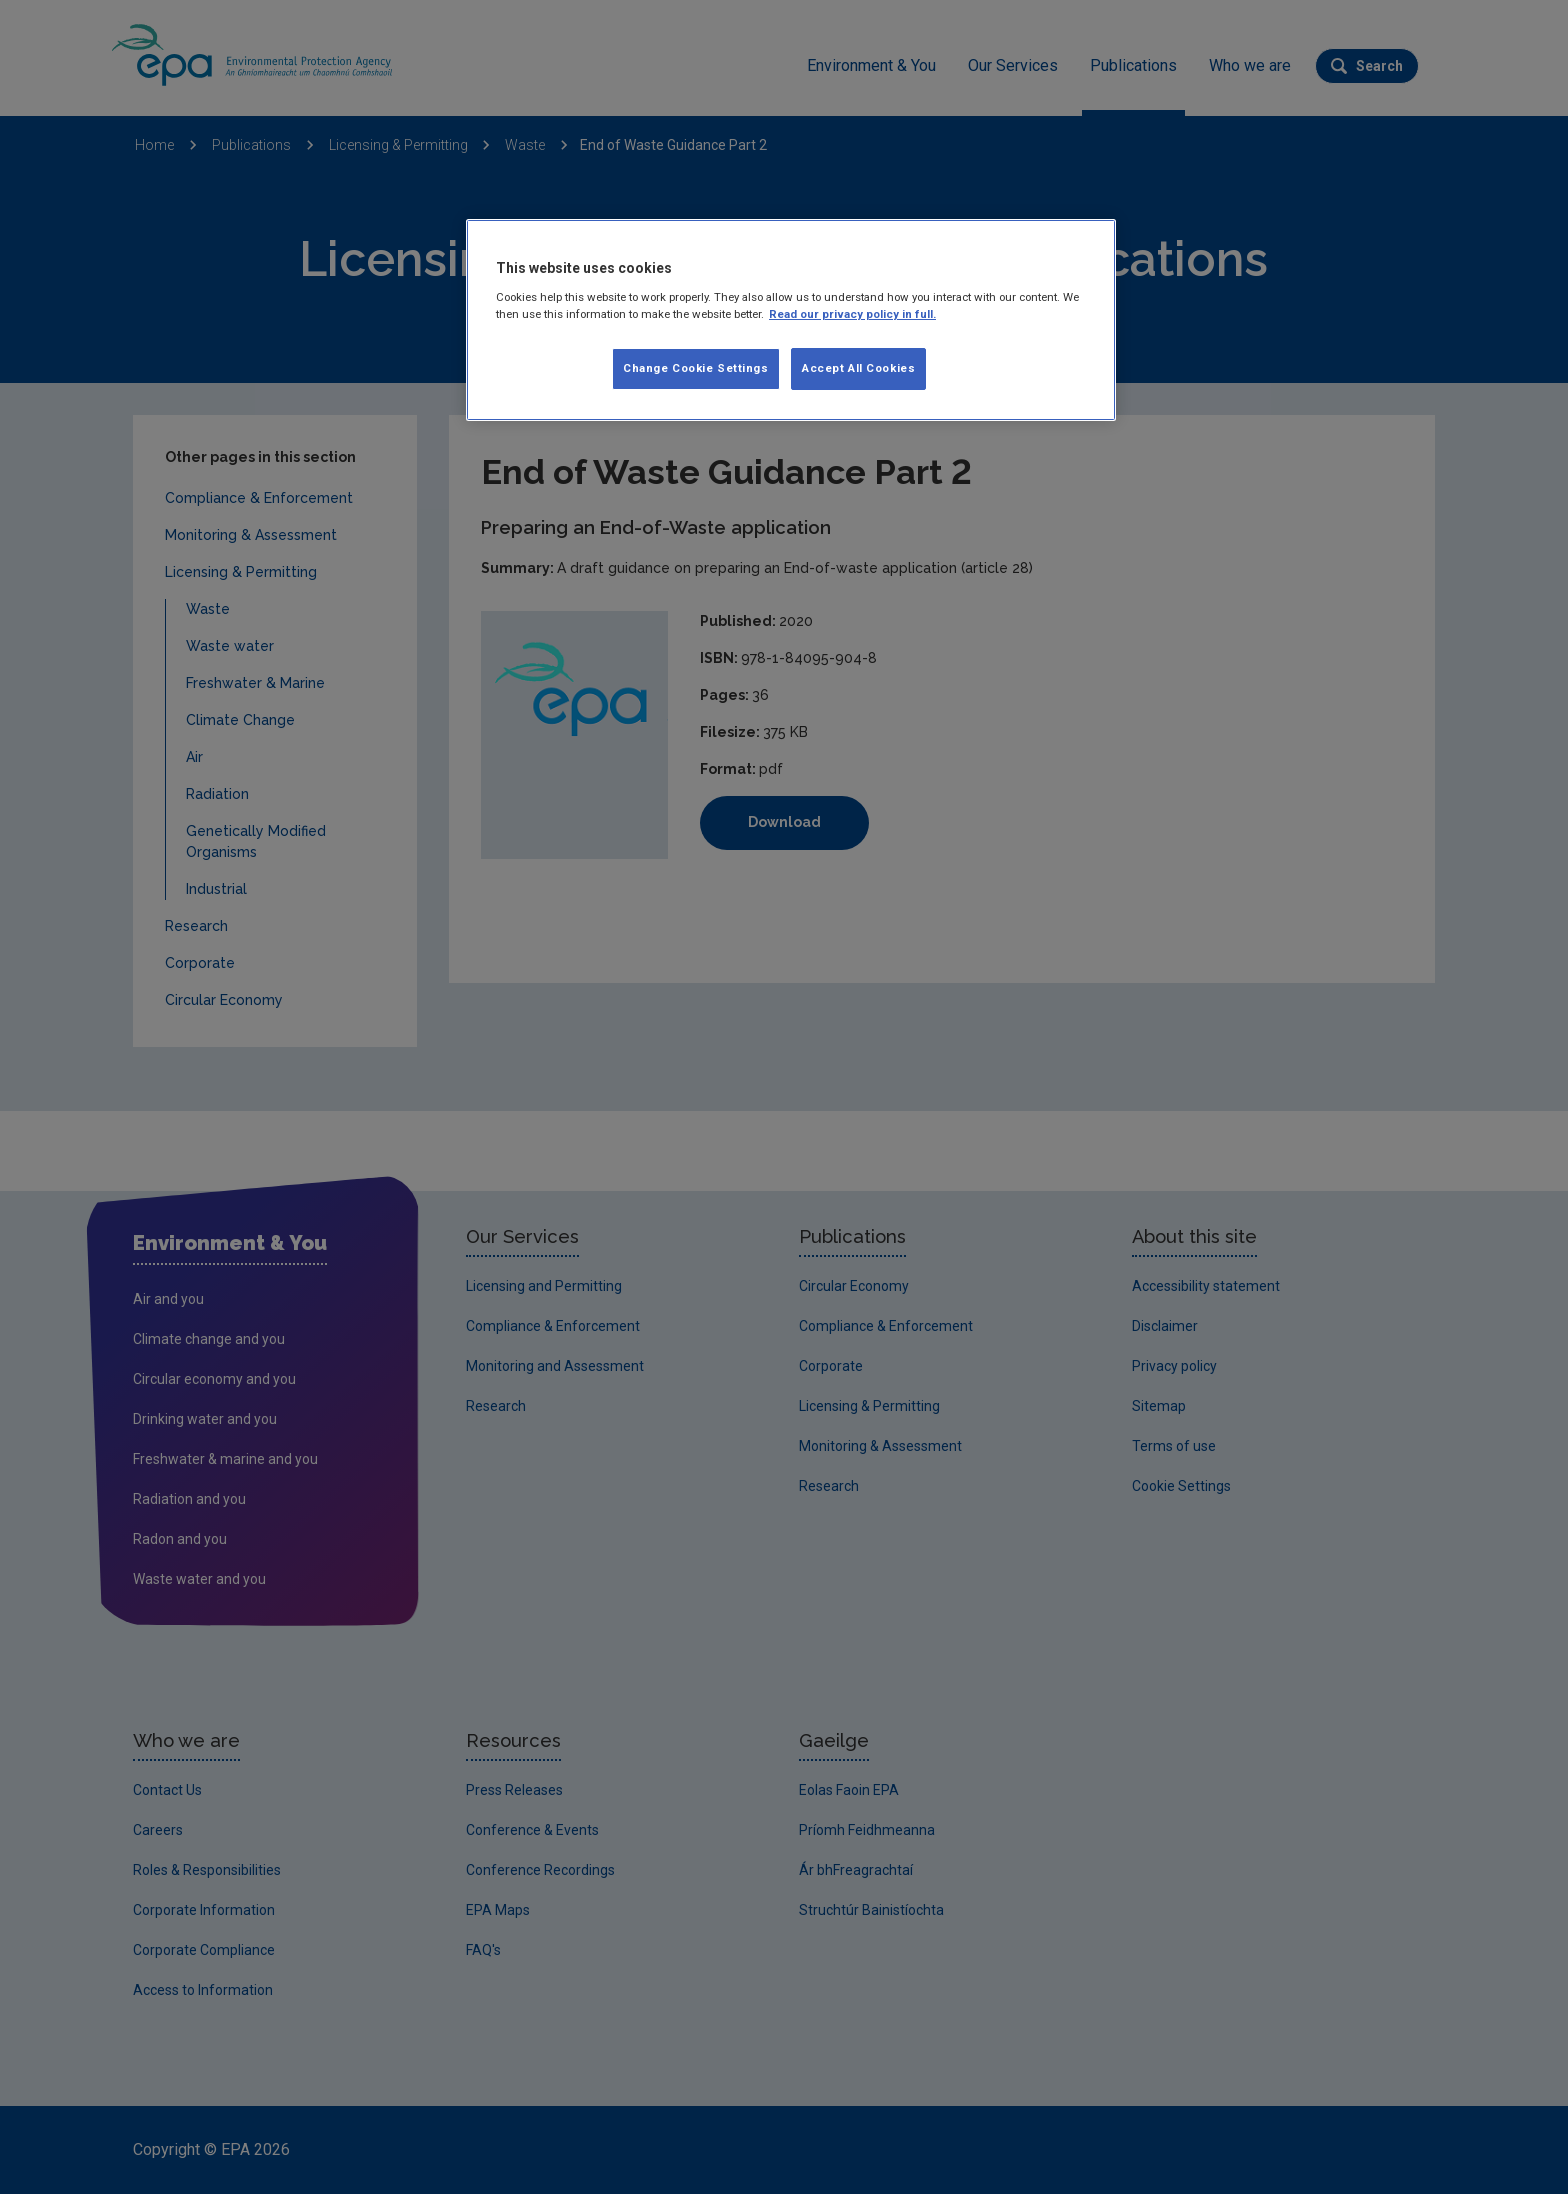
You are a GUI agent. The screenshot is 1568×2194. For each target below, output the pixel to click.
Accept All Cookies (858, 368)
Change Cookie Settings (696, 368)
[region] (791, 320)
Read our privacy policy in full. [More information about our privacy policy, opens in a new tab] (852, 314)
